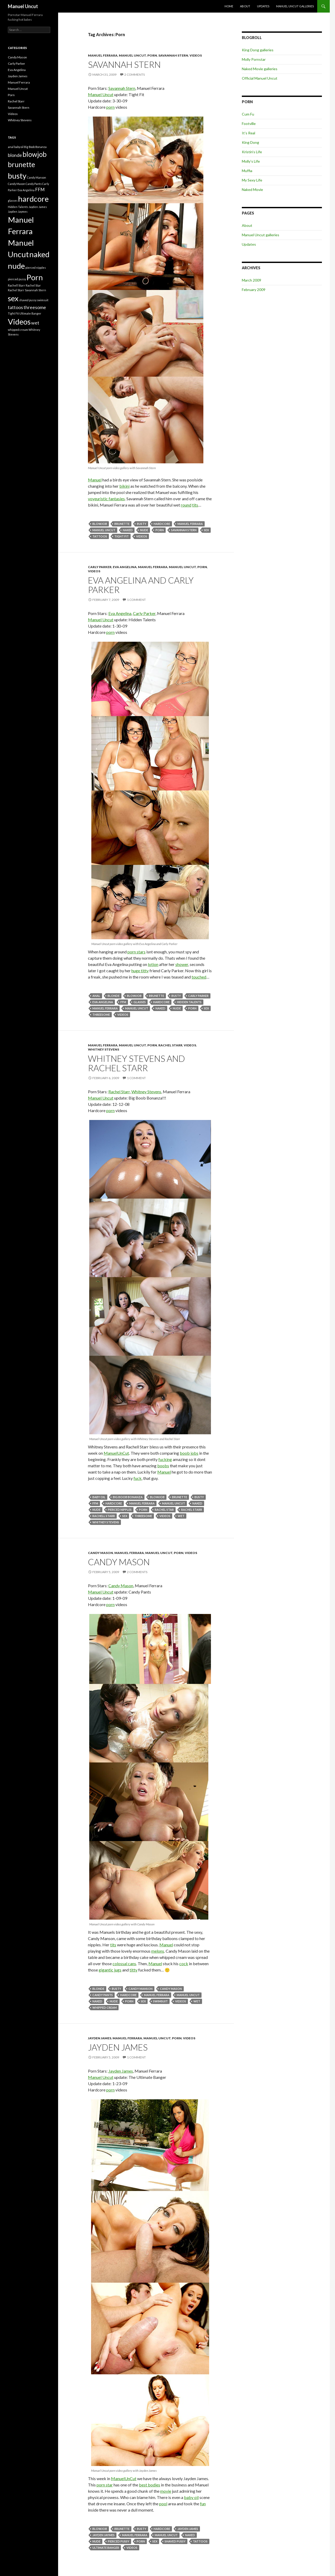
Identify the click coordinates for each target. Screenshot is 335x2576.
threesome (101, 1014)
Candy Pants (102, 1995)
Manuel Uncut (23, 6)
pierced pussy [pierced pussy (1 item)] (17, 279)
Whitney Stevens (103, 1049)
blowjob (99, 523)
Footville (249, 123)
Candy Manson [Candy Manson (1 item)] (36, 177)
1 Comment (136, 600)
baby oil (98, 1497)
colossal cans (124, 1963)
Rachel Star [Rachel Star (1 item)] (33, 285)
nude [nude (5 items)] (16, 265)
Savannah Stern (173, 55)
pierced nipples (120, 1509)
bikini (124, 486)
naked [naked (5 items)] (39, 254)
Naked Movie (252, 189)
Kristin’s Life (252, 152)
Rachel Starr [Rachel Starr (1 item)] (16, 290)
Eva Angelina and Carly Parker (141, 585)
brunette (122, 523)
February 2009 (253, 289)
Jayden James (99, 2038)
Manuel (95, 479)
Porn (152, 55)
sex (206, 530)
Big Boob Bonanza (128, 1497)
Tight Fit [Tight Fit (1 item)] (13, 313)
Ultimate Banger (105, 2547)
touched (199, 976)
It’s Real (248, 133)
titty (133, 1969)
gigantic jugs (110, 1969)
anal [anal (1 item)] (11, 147)
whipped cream (104, 2007)
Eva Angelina (125, 567)
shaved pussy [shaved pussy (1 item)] (27, 300)
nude (144, 530)
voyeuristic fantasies (106, 498)
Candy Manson (141, 1988)
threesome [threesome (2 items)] (35, 307)
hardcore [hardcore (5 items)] (33, 198)
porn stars (136, 951)
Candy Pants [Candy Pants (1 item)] (34, 183)
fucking (165, 1459)
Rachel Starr (170, 1045)
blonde (114, 995)
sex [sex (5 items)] (13, 298)
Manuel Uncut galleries (295, 6)
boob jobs (189, 1453)
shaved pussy (175, 2541)
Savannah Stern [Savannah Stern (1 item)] (35, 290)
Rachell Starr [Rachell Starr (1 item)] (16, 285)
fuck (137, 1478)
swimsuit (160, 2001)
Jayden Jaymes (103, 2535)
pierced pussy (118, 2541)
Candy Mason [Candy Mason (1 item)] (16, 183)
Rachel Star (164, 1509)
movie (165, 2491)
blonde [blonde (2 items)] (15, 155)
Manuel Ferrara (103, 55)
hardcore (162, 523)
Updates (263, 6)
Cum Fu (248, 114)
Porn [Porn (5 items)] (34, 277)
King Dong (250, 142)
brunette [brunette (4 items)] (21, 164)
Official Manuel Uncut (259, 78)
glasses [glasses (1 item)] (13, 200)
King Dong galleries (257, 50)
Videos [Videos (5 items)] (19, 321)
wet (181, 1516)
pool (163, 2503)
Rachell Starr (103, 1516)
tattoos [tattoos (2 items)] (15, 307)
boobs (163, 1465)
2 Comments (134, 74)
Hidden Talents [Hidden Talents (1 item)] (18, 206)
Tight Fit (121, 536)
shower (181, 964)
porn (110, 107)
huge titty (140, 970)
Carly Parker (99, 567)
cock (183, 1963)
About (245, 6)
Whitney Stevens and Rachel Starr (136, 1063)
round (186, 504)
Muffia (247, 170)
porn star (105, 2484)
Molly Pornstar (254, 59)
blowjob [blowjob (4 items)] (35, 154)
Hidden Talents (189, 1002)
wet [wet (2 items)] (35, 323)
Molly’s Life (251, 161)
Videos (195, 55)
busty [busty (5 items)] (17, 175)
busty (141, 523)
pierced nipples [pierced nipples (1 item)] (35, 267)
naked (128, 530)
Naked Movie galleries (259, 69)
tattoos (99, 536)
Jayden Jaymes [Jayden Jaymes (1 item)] (17, 211)
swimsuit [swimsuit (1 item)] (42, 300)
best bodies (149, 2484)
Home (229, 6)
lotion (153, 964)
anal (96, 995)
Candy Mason (100, 1553)
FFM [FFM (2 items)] (40, 189)
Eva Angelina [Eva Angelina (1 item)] (26, 190)
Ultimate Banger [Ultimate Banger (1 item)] (30, 313)
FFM (123, 1002)
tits (195, 504)
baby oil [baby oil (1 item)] (19, 147)
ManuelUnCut (116, 1453)
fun (203, 2503)
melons (157, 1950)
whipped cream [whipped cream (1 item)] (18, 329)
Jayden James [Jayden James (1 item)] (38, 206)
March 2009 (251, 280)
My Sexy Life (252, 180)
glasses (139, 1002)
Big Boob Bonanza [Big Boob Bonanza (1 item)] (35, 147)
